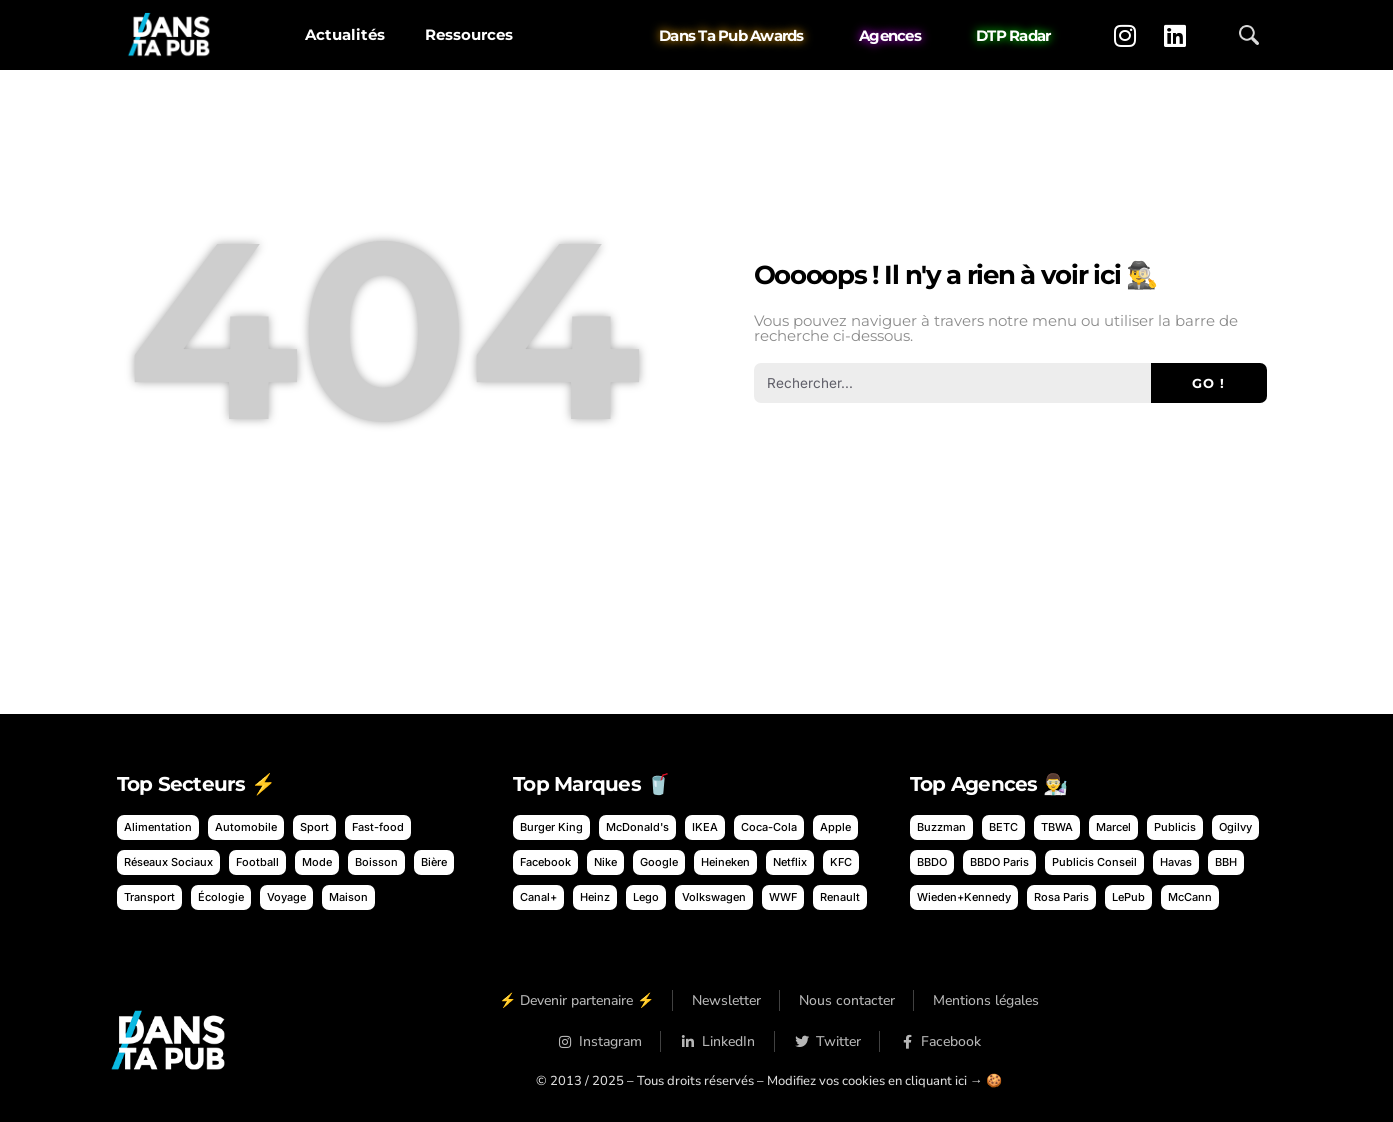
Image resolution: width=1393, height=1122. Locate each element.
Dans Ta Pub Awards (731, 35)
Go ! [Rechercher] (1208, 383)
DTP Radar (1013, 35)
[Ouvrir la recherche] (1249, 35)
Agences (890, 35)
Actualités (345, 34)
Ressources (469, 34)
